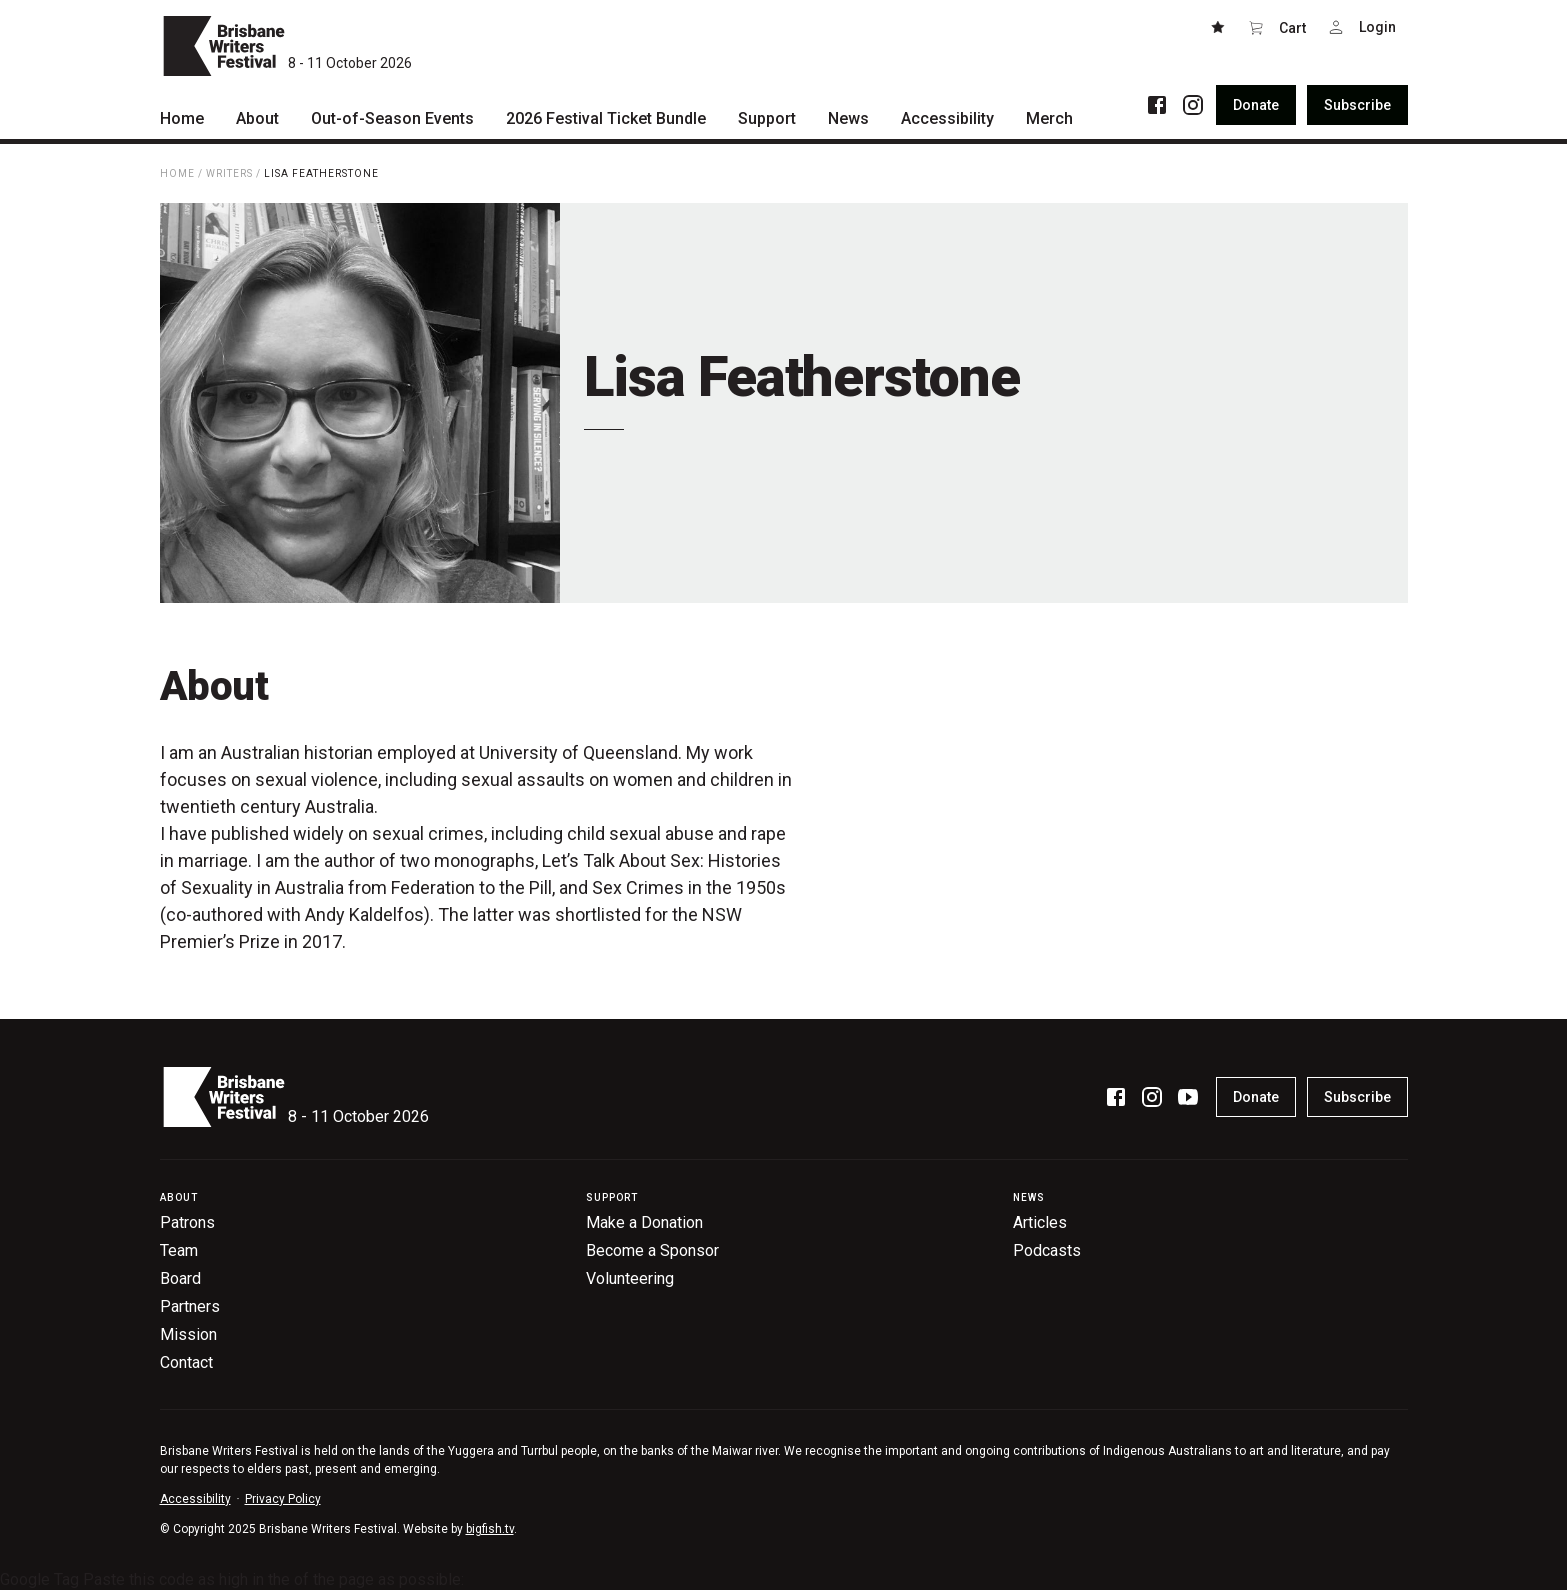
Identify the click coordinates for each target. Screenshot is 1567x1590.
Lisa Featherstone (321, 173)
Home (177, 173)
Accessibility (195, 1499)
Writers (229, 173)
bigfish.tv (490, 1529)
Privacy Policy (283, 1499)
